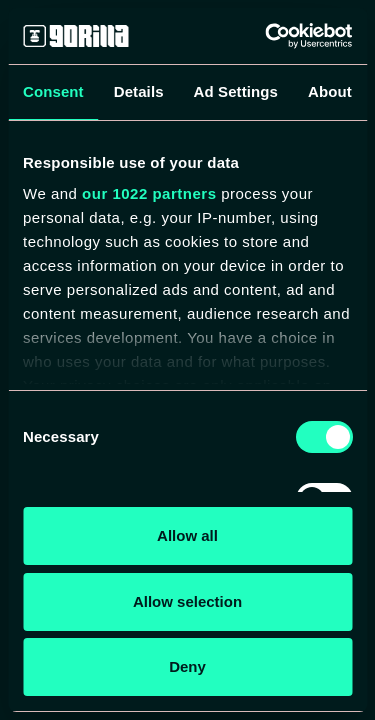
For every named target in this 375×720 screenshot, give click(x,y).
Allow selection (187, 601)
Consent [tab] (53, 91)
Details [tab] (139, 91)
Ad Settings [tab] (236, 91)
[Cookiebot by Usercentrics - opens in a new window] (267, 36)
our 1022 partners (149, 193)
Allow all (187, 535)
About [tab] (330, 91)
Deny (187, 666)
